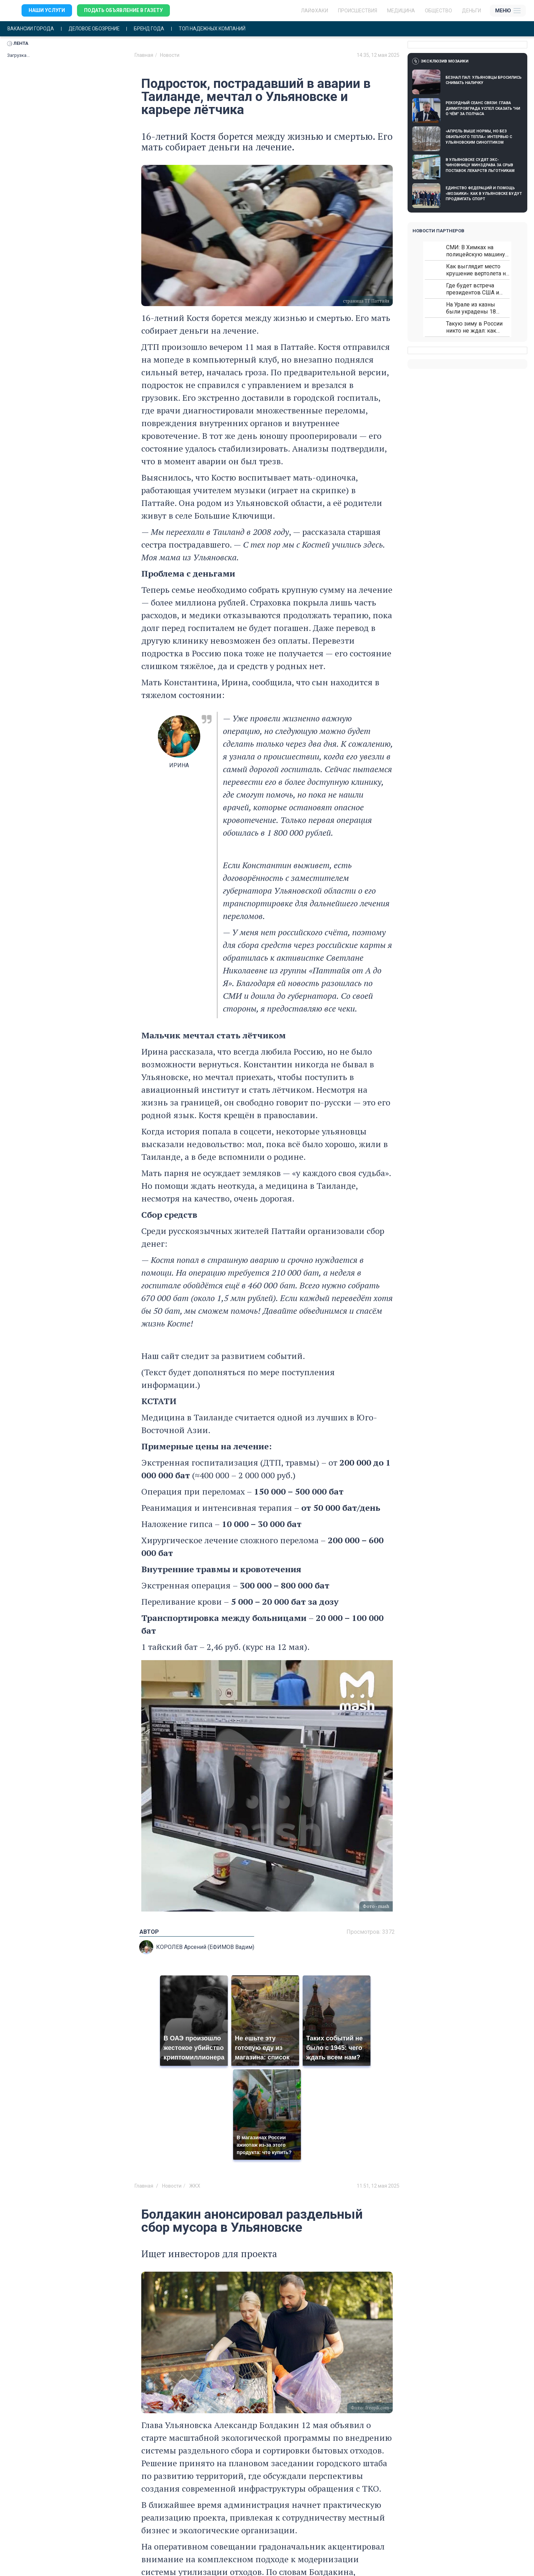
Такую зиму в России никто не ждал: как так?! (474, 327)
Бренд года (152, 28)
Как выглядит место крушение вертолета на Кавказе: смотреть (477, 270)
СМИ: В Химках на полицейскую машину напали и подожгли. (475, 251)
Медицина (401, 10)
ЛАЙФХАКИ (314, 10)
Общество (438, 10)
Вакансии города (31, 28)
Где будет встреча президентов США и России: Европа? (472, 289)
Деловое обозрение (96, 28)
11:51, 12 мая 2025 (378, 2186)
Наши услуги (47, 10)
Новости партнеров (438, 230)
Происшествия (357, 10)
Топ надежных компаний (217, 28)
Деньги (471, 10)
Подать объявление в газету (123, 10)
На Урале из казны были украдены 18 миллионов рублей (471, 308)
